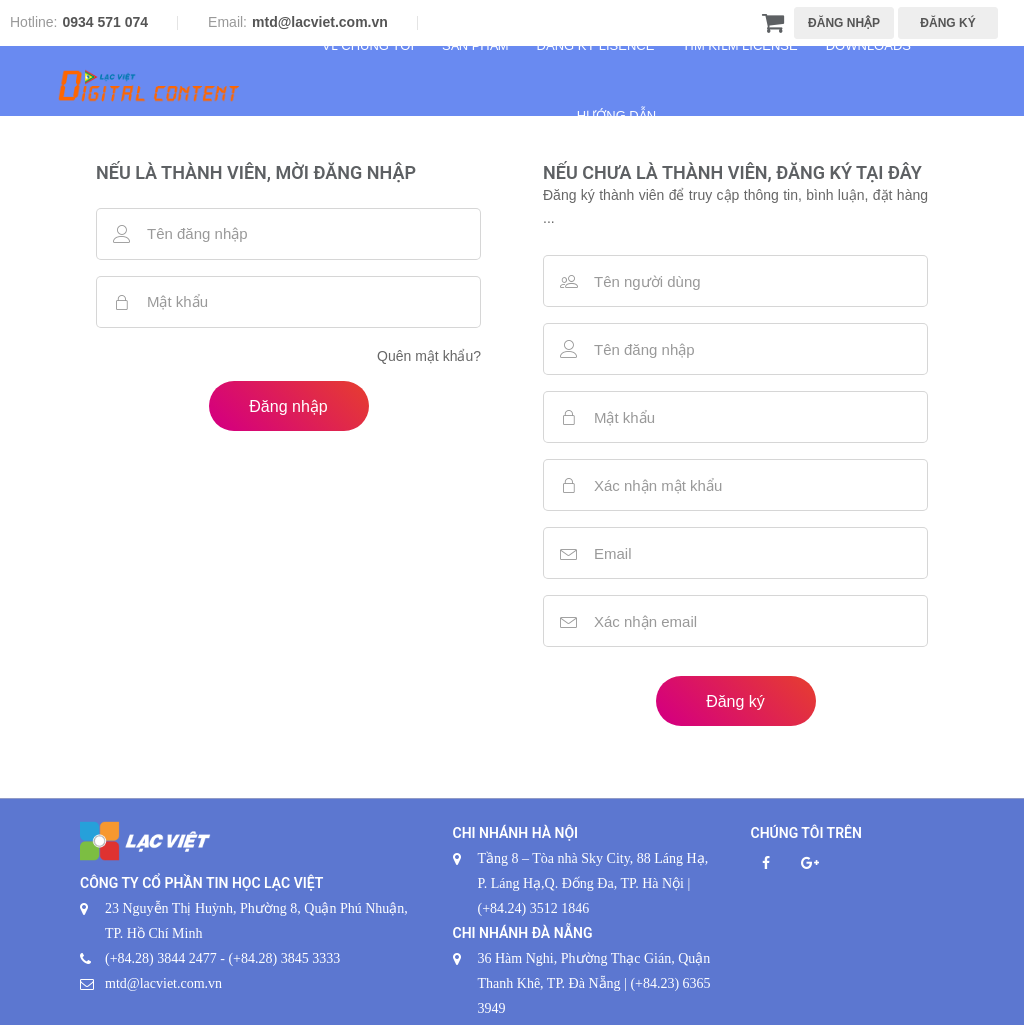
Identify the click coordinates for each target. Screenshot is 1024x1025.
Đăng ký (735, 701)
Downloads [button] (868, 45)
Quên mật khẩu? (429, 356)
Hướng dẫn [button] (616, 115)
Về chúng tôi (368, 45)
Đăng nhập (288, 406)
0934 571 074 (105, 22)
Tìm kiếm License (739, 45)
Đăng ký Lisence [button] (596, 45)
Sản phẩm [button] (475, 45)
